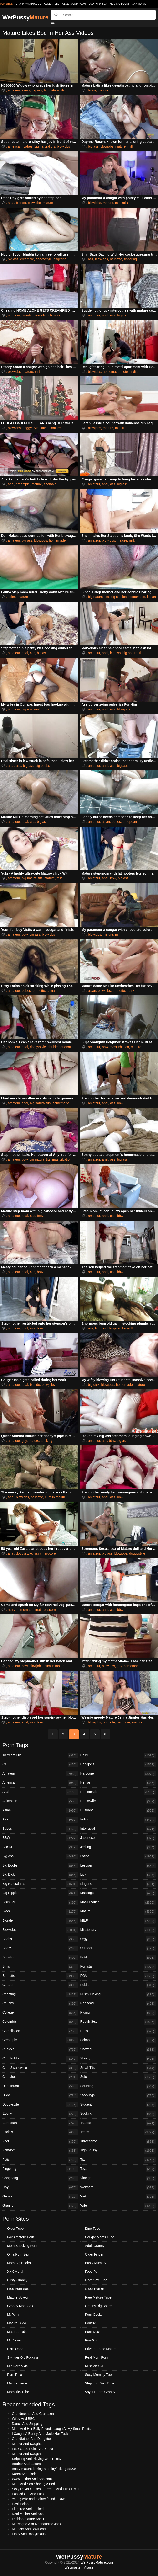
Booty (40, 1948)
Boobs (40, 1939)
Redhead (118, 2003)
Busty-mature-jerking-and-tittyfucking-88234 (44, 2469)
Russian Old (94, 2366)
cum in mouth (55, 1497)
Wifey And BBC (23, 2419)
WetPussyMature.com (97, 2562)
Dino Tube (92, 2228)
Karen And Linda (24, 2474)
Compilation (40, 2031)
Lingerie (118, 1884)
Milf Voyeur (15, 2340)
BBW (40, 1838)
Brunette (40, 1976)
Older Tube (15, 2228)
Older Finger (94, 2254)
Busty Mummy (95, 2263)
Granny (40, 2206)
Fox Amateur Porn (20, 2237)
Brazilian (40, 1958)
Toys (118, 2169)
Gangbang (40, 2178)
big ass (36, 90)
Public (118, 1985)
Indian (118, 1820)
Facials (40, 2132)
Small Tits (118, 2068)
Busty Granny (17, 2280)
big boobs (43, 766)
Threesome (118, 2141)
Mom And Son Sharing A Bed (33, 2484)
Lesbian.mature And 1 (28, 2519)
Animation (40, 1801)
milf (130, 146)
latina (92, 90)
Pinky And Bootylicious (29, 2534)
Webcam (118, 2187)
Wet (118, 2197)
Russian (118, 2031)
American (40, 1783)
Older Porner (94, 2289)
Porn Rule (14, 2375)
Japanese (118, 1838)
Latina (118, 1856)
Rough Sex (118, 2022)
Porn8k (90, 2323)
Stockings (118, 2095)
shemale (50, 484)
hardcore (49, 1553)
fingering (60, 259)
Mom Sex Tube (96, 2280)
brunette (116, 259)
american (15, 146)
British (40, 1967)
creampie (27, 259)
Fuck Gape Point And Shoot (32, 2449)
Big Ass (40, 1856)
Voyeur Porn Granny (100, 2392)
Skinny (118, 2059)
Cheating (40, 1994)
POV (118, 1976)
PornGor (91, 2340)
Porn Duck (93, 2332)
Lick (118, 1875)
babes (27, 146)
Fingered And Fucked (28, 2509)
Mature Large (17, 2383)
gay (24, 1441)
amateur (14, 90)
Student (118, 2105)
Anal (40, 1792)
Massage (118, 1893)
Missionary (118, 1930)
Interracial (118, 1829)
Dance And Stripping (27, 2424)
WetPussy (25, 17)
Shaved (118, 2050)
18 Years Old (40, 1755)
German (40, 2197)
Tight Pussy (118, 2151)
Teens (118, 2132)
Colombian (40, 2022)
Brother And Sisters (26, 2464)
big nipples (119, 597)
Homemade (118, 1792)
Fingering (40, 2169)
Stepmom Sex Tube (99, 2383)
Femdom (40, 2151)
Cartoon (40, 1985)
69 (40, 1764)
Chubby (40, 2003)
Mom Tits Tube (18, 2392)
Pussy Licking (118, 1994)
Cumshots (40, 2077)
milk (125, 203)
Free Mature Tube (98, 2297)
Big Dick (40, 1875)
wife (49, 709)
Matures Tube (17, 2332)
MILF (118, 1921)
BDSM (40, 1847)
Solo (118, 2077)
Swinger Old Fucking (22, 2357)
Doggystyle (40, 2105)
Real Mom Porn (96, 2357)
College (40, 2013)
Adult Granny (95, 2246)
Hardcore (118, 1774)
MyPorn (13, 2314)
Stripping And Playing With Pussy (36, 2459)
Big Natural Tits (40, 1884)
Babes (40, 1829)
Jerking (118, 1847)
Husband (118, 1810)
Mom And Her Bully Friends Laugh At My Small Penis (51, 2429)
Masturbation (118, 1902)
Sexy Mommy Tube (99, 2375)
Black (40, 1912)
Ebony (40, 2114)
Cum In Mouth (40, 2059)
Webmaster (73, 2567)
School (118, 2040)
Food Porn (93, 2271)
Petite (118, 1958)
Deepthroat (40, 2086)
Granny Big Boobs (98, 2306)
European (40, 2123)
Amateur (40, 1774)
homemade (111, 371)
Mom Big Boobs (119, 3)
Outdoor (118, 1948)
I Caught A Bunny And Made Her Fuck (40, 2434)
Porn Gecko (94, 2314)
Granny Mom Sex (20, 2306)
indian (135, 371)
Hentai (118, 1783)
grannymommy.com (28, 3)
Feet (40, 2141)
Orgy (118, 1939)
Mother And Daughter (28, 2444)
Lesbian (118, 1866)
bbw (113, 878)
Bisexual (40, 1902)
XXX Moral (139, 3)
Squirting (118, 2086)
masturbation (119, 1047)
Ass (40, 1820)
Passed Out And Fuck (28, 2494)
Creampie (40, 2040)
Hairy (118, 1755)
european (130, 822)
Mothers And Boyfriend (29, 2529)
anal (11, 203)
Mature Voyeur (18, 2297)
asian (26, 90)
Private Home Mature (101, 2349)
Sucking (118, 2114)
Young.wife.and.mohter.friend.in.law (38, 2499)
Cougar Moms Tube (99, 2237)
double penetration (61, 1047)
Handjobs (118, 1764)
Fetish (40, 2160)
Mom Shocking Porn (22, 2246)
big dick (93, 1385)
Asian (40, 1810)
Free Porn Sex (18, 2289)
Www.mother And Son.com (32, 2479)
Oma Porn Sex (98, 3)
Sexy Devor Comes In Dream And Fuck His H (45, 2489)
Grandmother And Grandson (33, 2414)
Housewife (118, 1801)
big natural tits (54, 90)
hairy (130, 990)
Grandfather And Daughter (31, 2439)
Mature (118, 1912)
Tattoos (118, 2123)
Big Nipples (40, 1893)
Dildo (40, 2095)
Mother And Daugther (28, 2454)
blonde (21, 203)
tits (124, 428)
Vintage (118, 2178)
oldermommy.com (74, 3)
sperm (52, 1609)
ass (90, 259)
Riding (118, 2013)
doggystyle (44, 259)
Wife (118, 2206)
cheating (54, 315)
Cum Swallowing (40, 2068)
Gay (40, 2187)
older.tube (51, 3)
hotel (124, 371)
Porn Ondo (15, 2349)
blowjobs (63, 146)
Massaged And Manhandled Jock (36, 2524)
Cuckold (40, 2050)
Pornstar (118, 1967)
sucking (46, 1441)
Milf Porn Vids (17, 2366)
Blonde (40, 1921)
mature (103, 90)
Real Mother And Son (28, 2514)
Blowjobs (40, 1930)
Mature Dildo (16, 2323)
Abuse (89, 2567)
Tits (118, 2160)
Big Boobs (40, 1866)
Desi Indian (20, 2504)
